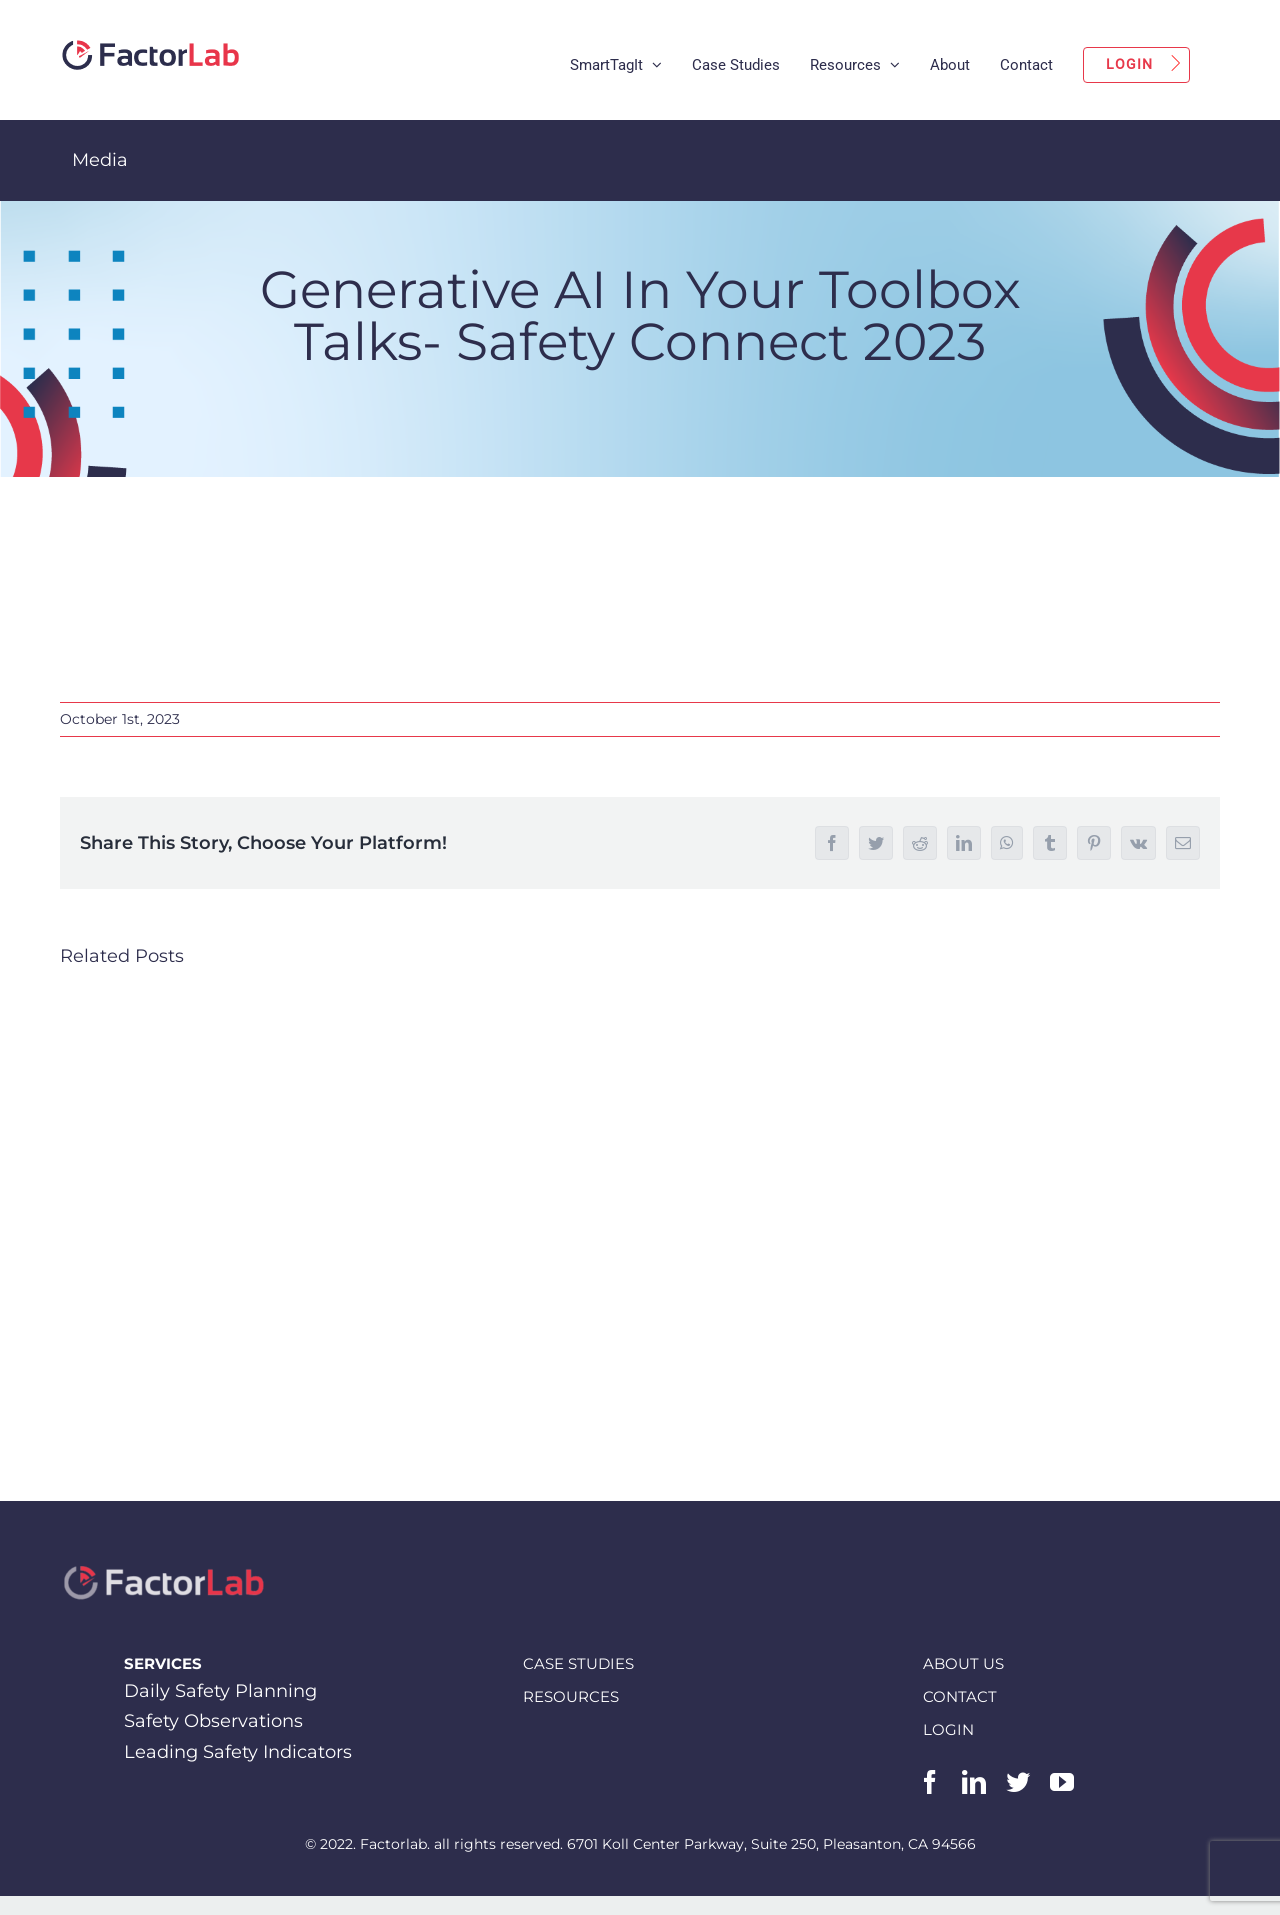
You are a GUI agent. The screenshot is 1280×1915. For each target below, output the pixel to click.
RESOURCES (571, 1695)
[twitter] (1018, 1782)
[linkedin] (974, 1782)
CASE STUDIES (578, 1662)
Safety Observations (213, 1721)
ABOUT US (963, 1662)
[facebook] (930, 1782)
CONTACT (960, 1695)
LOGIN (948, 1728)
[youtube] (1062, 1782)
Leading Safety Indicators (238, 1752)
